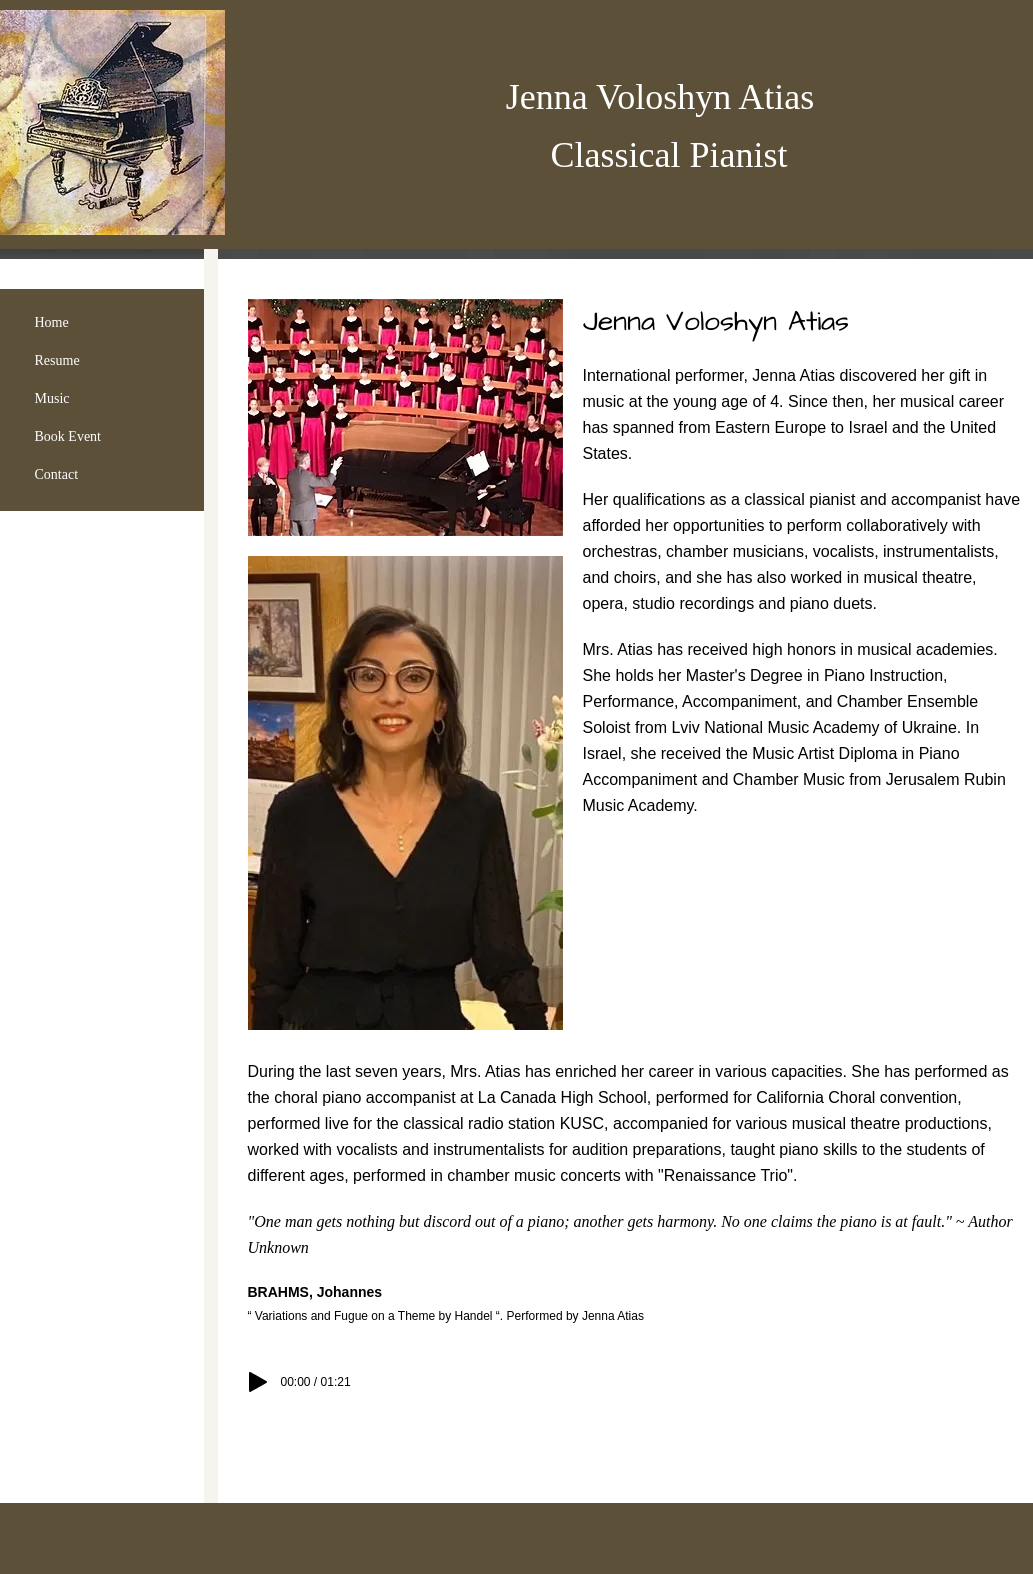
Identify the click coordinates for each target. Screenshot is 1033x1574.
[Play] (258, 1382)
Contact (57, 474)
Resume (57, 360)
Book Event (68, 436)
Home (52, 322)
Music (52, 398)
